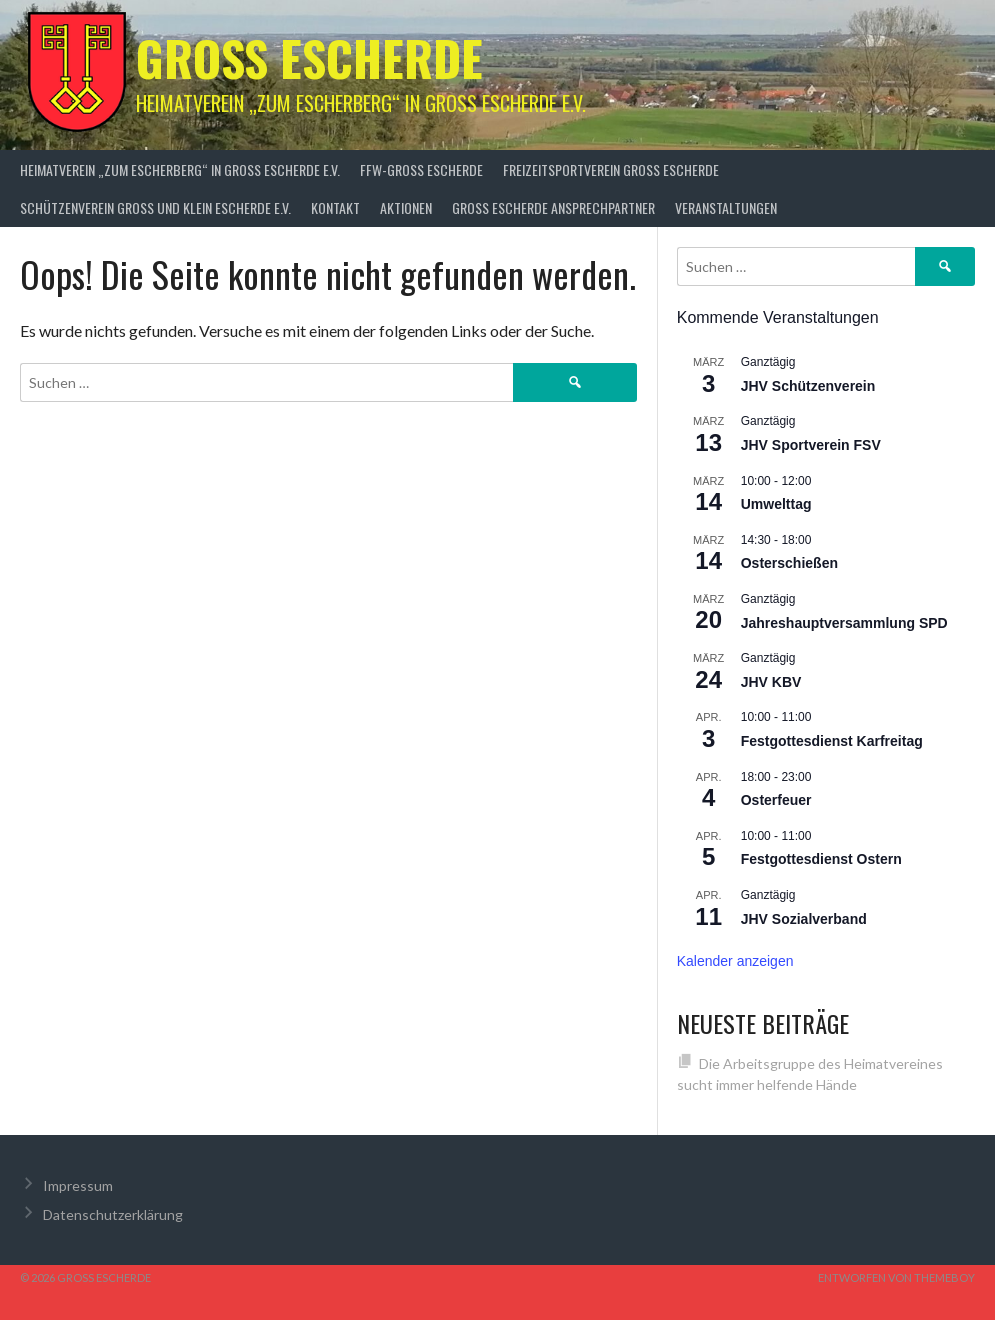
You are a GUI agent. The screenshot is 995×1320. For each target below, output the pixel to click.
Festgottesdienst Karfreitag (832, 741)
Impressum (78, 1185)
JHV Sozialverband (804, 919)
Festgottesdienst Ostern (821, 859)
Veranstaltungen (726, 207)
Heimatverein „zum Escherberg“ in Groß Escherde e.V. (180, 169)
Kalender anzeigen (735, 961)
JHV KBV (771, 682)
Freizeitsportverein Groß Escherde (611, 169)
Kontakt (335, 207)
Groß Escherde (309, 57)
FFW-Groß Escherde (421, 169)
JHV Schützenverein (808, 386)
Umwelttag (776, 504)
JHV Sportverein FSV (811, 445)
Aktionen (406, 207)
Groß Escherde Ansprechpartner (553, 207)
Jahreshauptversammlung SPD (844, 623)
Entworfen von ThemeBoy (896, 1277)
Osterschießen (789, 563)
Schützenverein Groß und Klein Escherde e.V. (155, 207)
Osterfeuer (776, 800)
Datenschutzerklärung (113, 1214)
